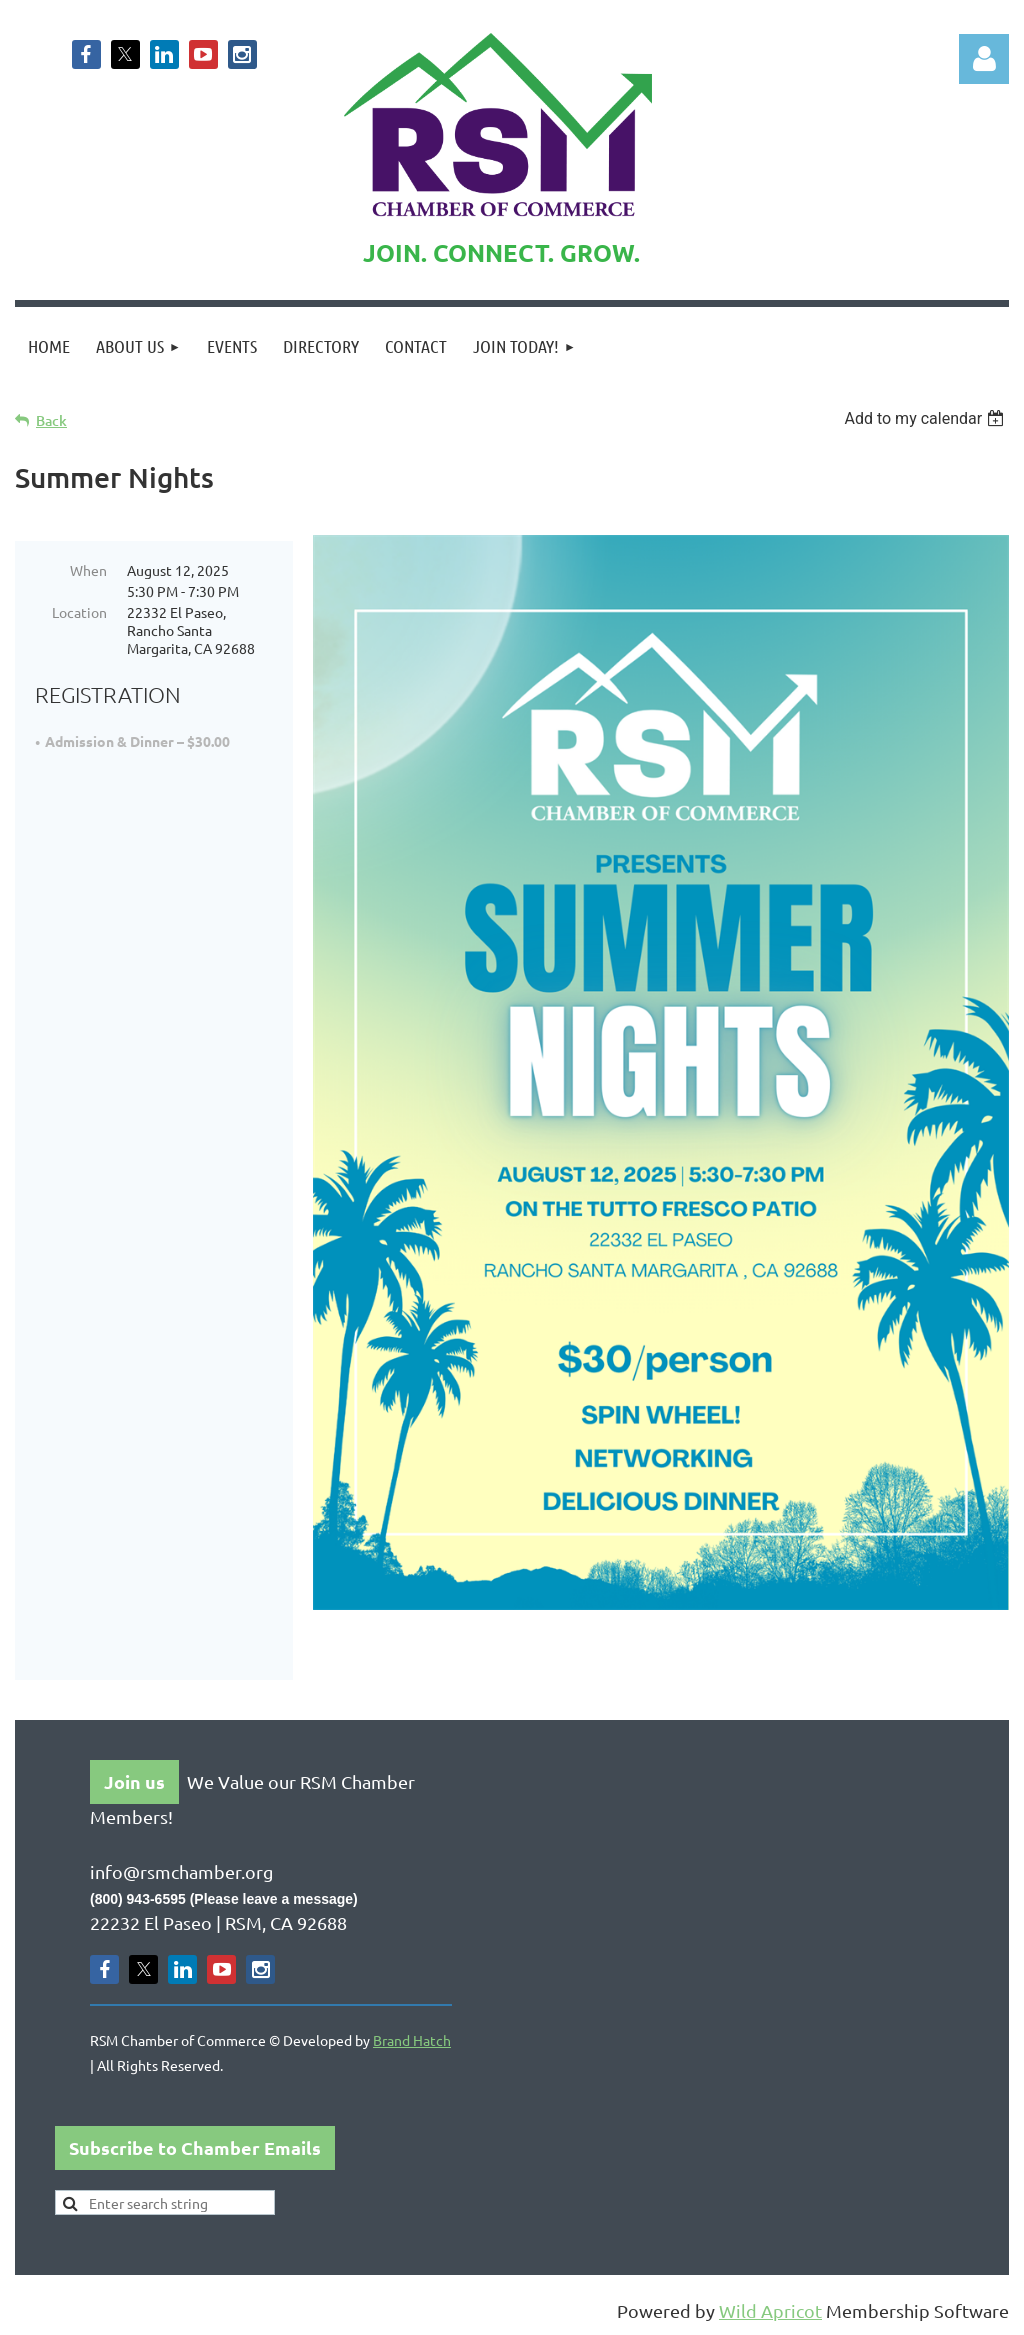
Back (51, 420)
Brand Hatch (412, 2040)
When (88, 570)
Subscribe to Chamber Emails (195, 2147)
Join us (134, 1781)
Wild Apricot (770, 2310)
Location (79, 612)
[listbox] (926, 418)
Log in (984, 59)
